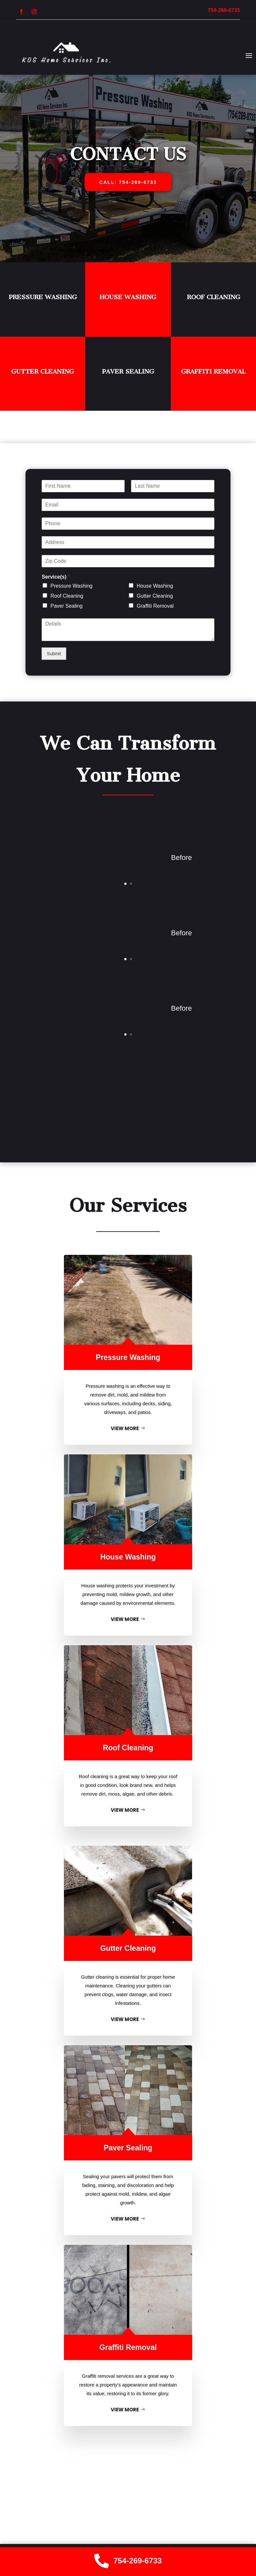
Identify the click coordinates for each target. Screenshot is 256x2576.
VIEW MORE (125, 1428)
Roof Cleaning (213, 297)
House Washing (127, 297)
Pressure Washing (43, 297)
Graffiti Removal (213, 371)
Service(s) (56, 577)
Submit (54, 653)
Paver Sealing (128, 371)
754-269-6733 (138, 2560)
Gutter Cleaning (42, 371)
